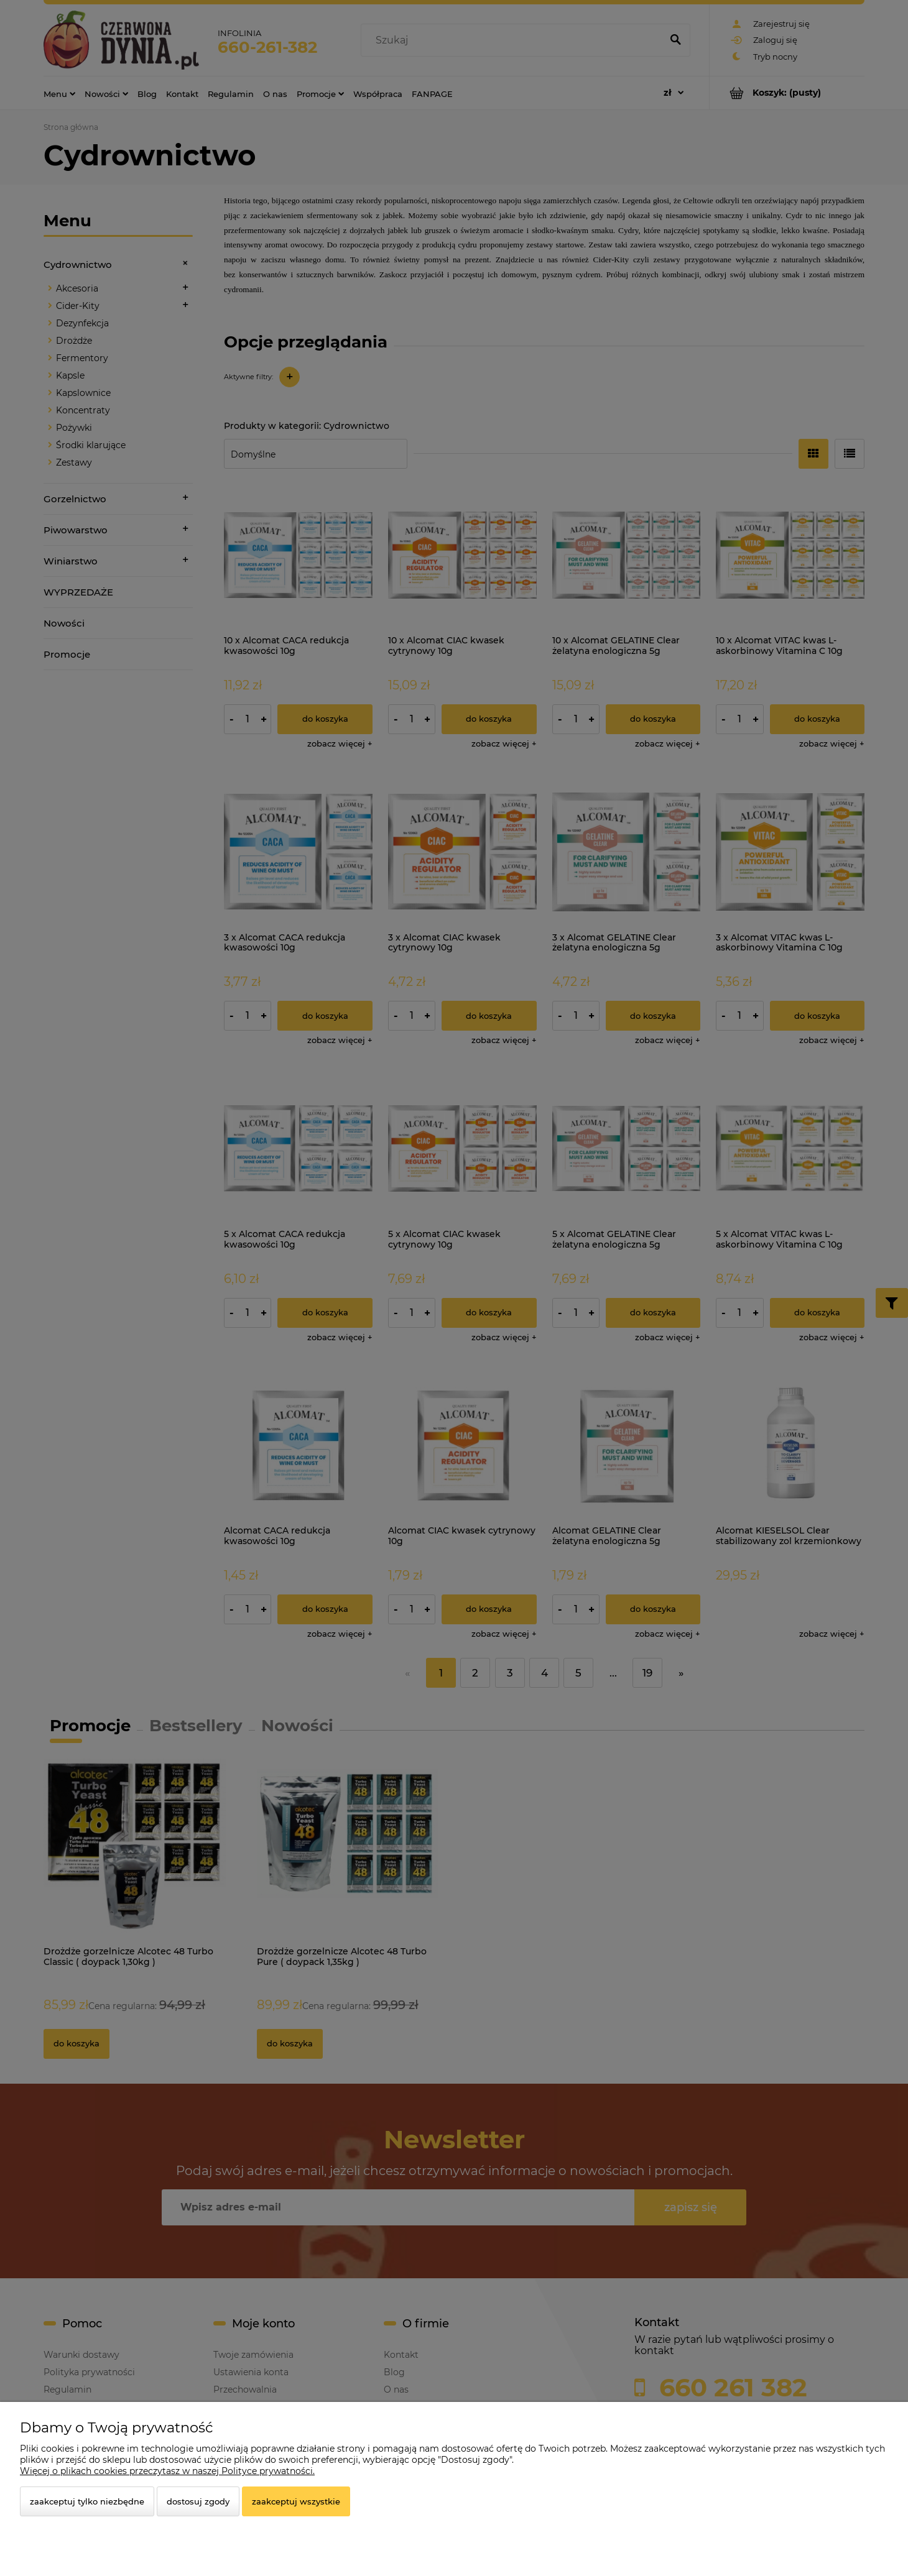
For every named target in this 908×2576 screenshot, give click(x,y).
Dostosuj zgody (198, 2501)
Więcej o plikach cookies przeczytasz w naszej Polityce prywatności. (167, 2471)
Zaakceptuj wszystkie (296, 2501)
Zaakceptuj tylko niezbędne (87, 2501)
